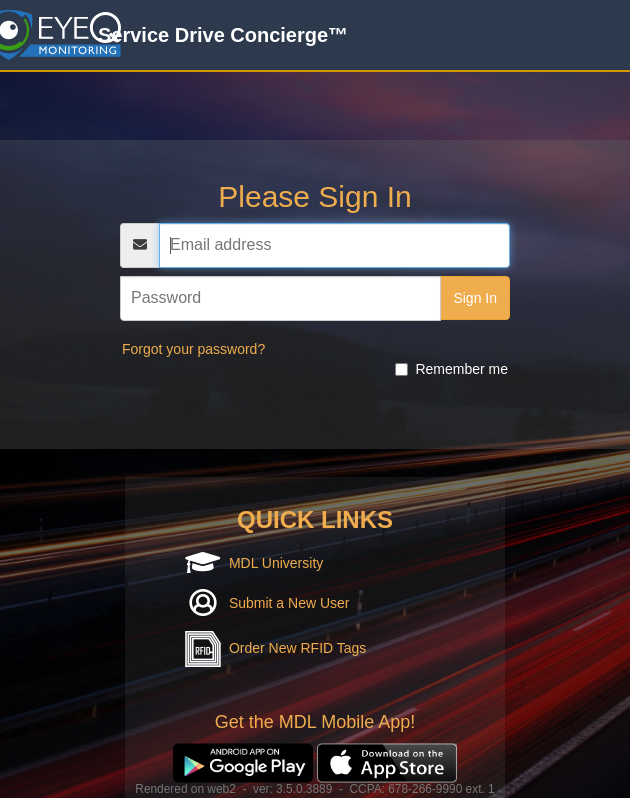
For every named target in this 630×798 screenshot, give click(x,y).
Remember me (451, 369)
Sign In (475, 298)
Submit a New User (289, 603)
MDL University (276, 563)
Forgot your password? (193, 349)
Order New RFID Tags (297, 648)
